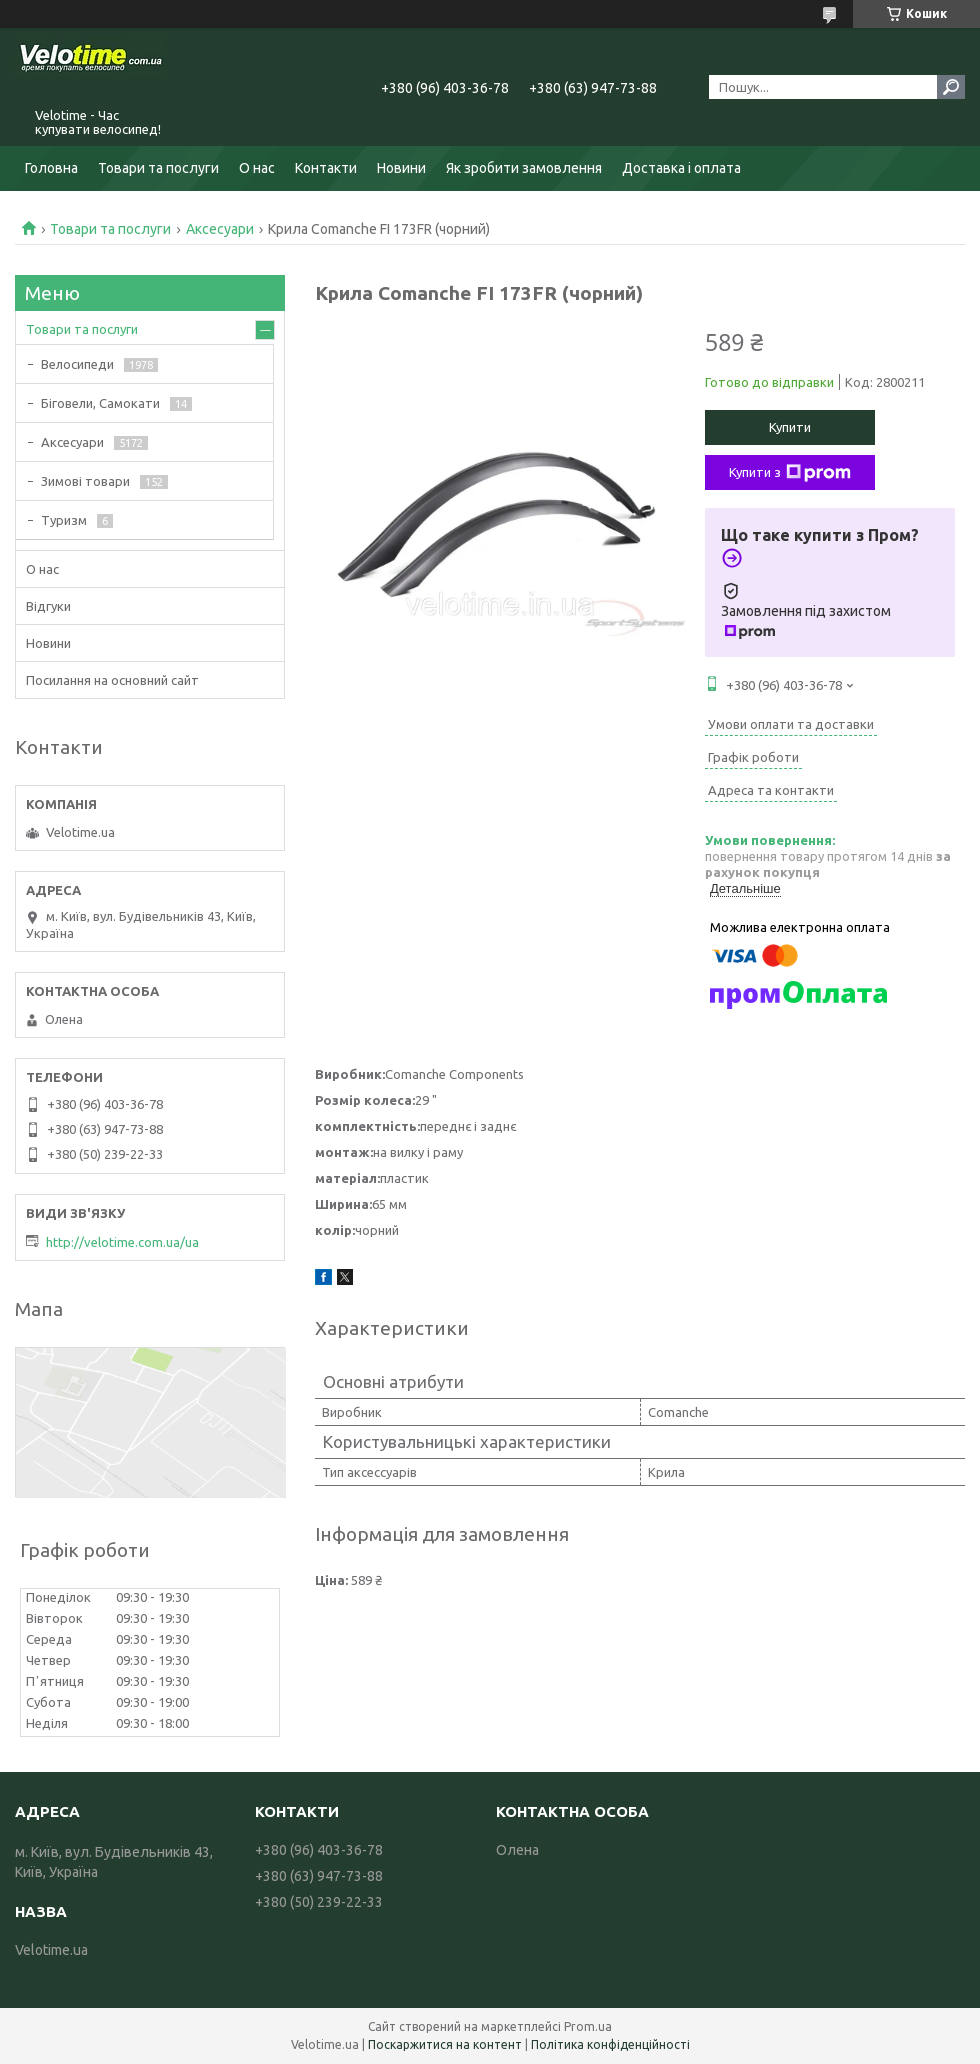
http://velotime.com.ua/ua (122, 1242)
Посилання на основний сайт (112, 680)
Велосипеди (77, 364)
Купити (790, 427)
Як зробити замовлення (524, 168)
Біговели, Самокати (100, 403)
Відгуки (48, 606)
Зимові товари (85, 481)
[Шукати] (951, 87)
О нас (257, 168)
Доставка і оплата (681, 168)
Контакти (326, 168)
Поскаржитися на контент (445, 2044)
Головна (51, 168)
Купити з (790, 473)
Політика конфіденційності (610, 2044)
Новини (401, 168)
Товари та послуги (158, 168)
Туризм (64, 520)
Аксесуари (220, 229)
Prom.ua (588, 2026)
